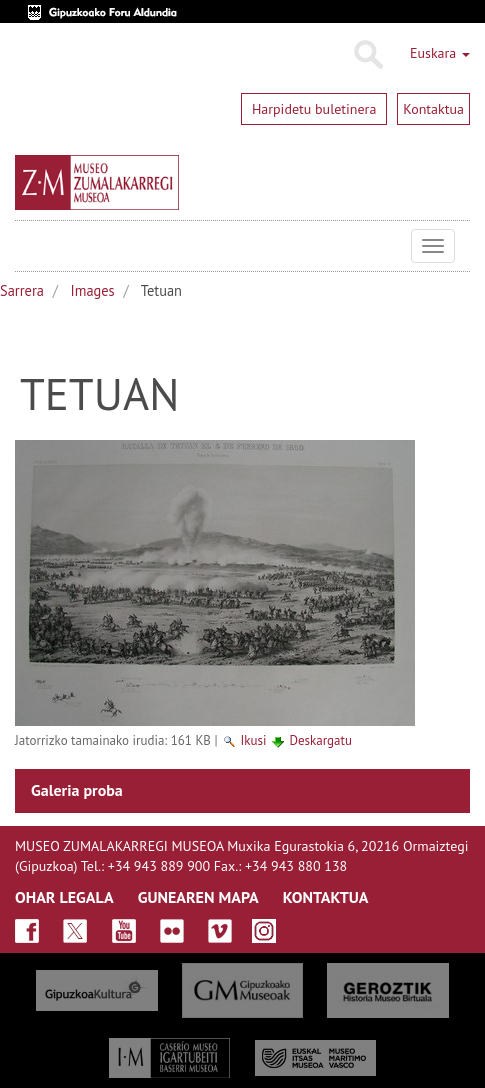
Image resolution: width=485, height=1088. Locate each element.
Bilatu (367, 55)
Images (93, 290)
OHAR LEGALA (64, 897)
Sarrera (22, 290)
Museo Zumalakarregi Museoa (30, 246)
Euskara (440, 53)
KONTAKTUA (326, 897)
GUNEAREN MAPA (198, 897)
